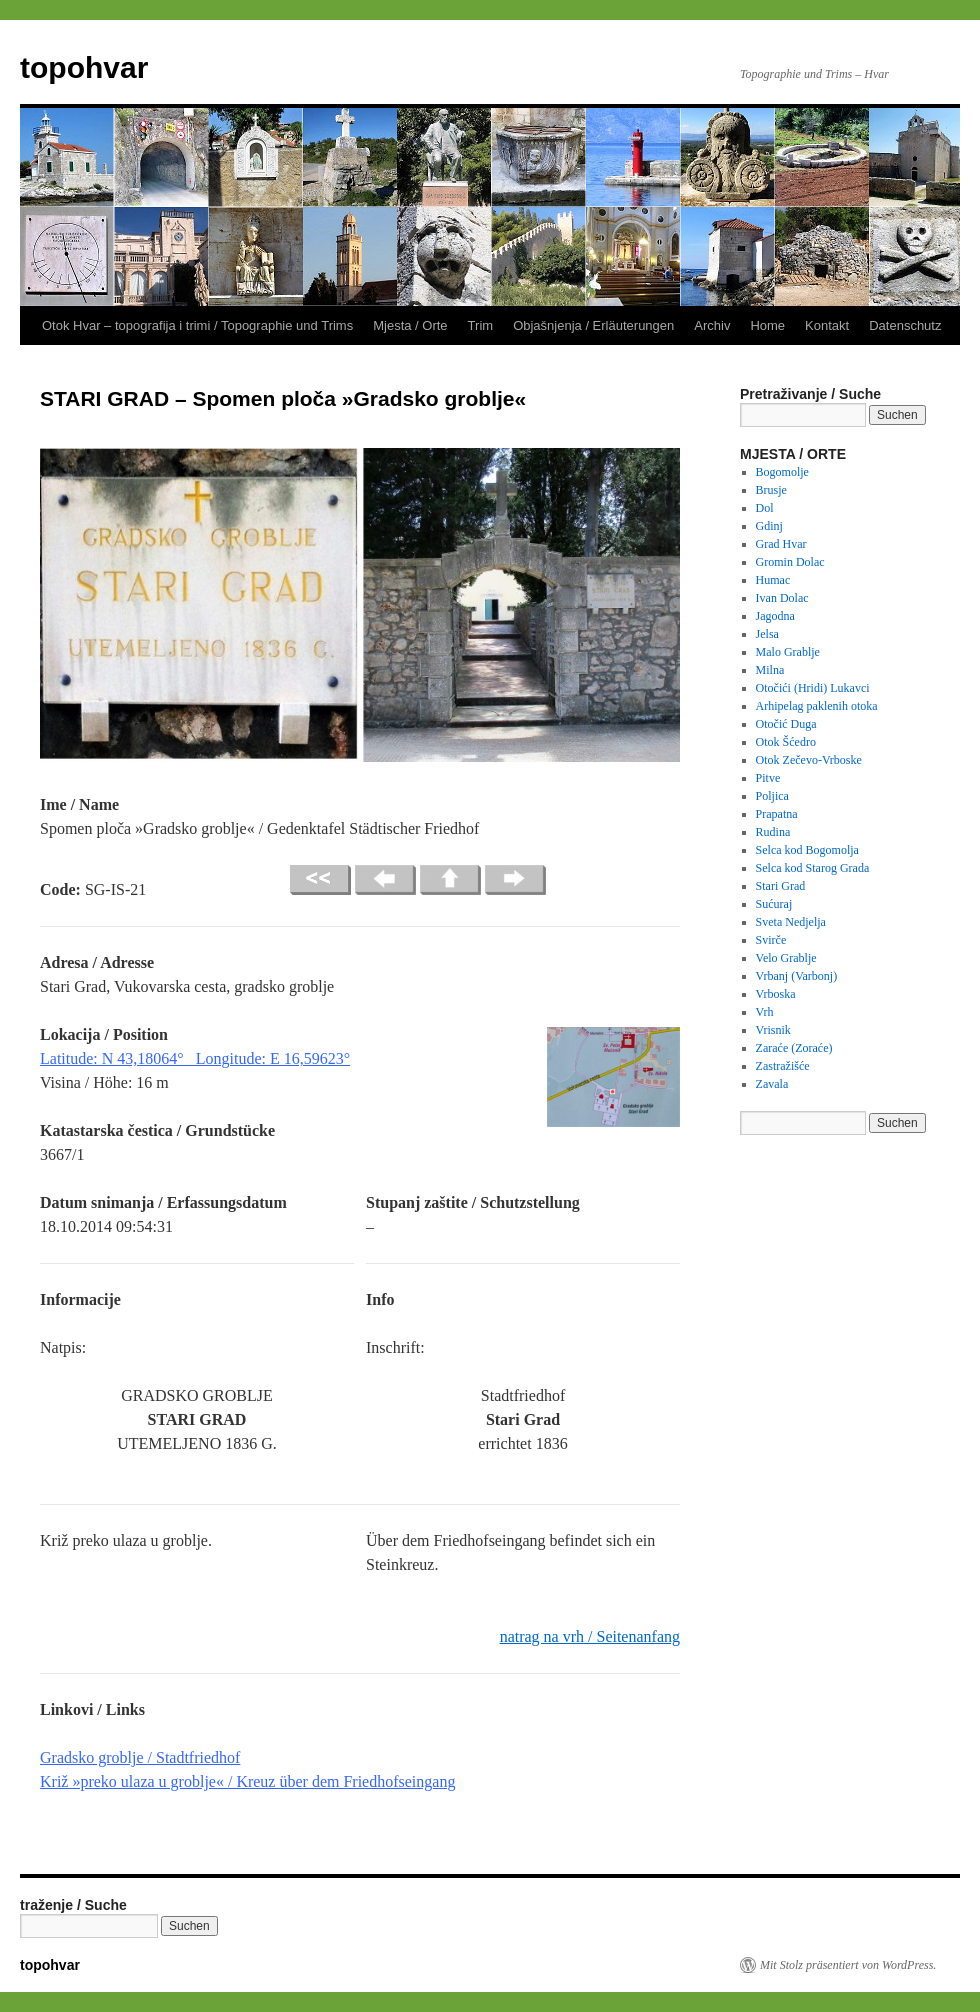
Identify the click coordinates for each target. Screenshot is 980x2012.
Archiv (712, 325)
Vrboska (776, 994)
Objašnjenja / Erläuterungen (593, 325)
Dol (765, 508)
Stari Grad (781, 886)
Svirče (771, 940)
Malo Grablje (788, 652)
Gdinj (769, 526)
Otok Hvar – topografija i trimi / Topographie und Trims (197, 325)
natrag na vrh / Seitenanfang (590, 1636)
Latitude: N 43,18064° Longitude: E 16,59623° (195, 1058)
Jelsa (767, 634)
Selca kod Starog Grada (813, 868)
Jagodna (775, 616)
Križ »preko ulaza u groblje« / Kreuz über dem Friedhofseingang (247, 1781)
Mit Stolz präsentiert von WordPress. (848, 1965)
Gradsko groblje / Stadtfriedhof (140, 1757)
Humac (773, 580)
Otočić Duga (786, 724)
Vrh (765, 1012)
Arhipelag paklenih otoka (817, 706)
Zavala (772, 1084)
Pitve (768, 778)
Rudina (773, 832)
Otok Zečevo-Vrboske (809, 760)
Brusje (771, 490)
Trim (481, 325)
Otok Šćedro (786, 742)
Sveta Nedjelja (791, 922)
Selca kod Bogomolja (807, 850)
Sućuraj (774, 904)
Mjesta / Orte (410, 325)
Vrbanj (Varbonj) (797, 976)
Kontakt (827, 325)
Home (767, 325)
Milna (770, 670)
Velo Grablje (786, 958)
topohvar (84, 67)
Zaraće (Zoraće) (794, 1048)
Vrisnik (773, 1030)
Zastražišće (783, 1066)
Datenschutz (905, 325)
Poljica (772, 796)
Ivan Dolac (782, 598)
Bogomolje (782, 472)
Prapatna (777, 814)
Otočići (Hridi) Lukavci (813, 688)
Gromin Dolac (790, 562)
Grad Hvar (781, 544)
